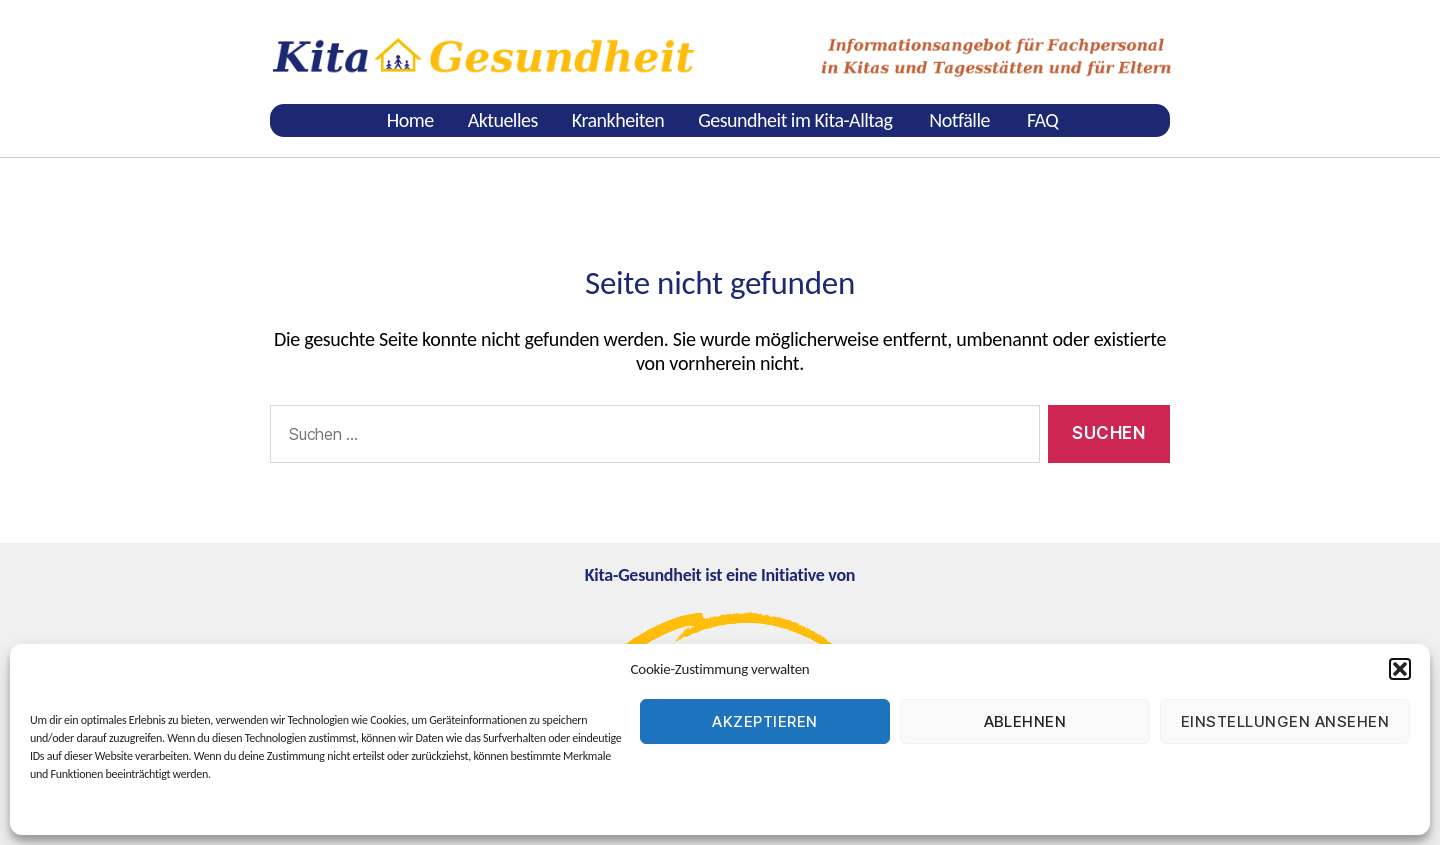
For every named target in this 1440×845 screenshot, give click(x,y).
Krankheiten (618, 120)
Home (410, 120)
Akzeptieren (765, 721)
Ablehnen (1025, 721)
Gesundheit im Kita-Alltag (795, 120)
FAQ (1042, 120)
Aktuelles (503, 120)
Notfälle (959, 120)
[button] (1400, 669)
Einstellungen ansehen (1285, 721)
